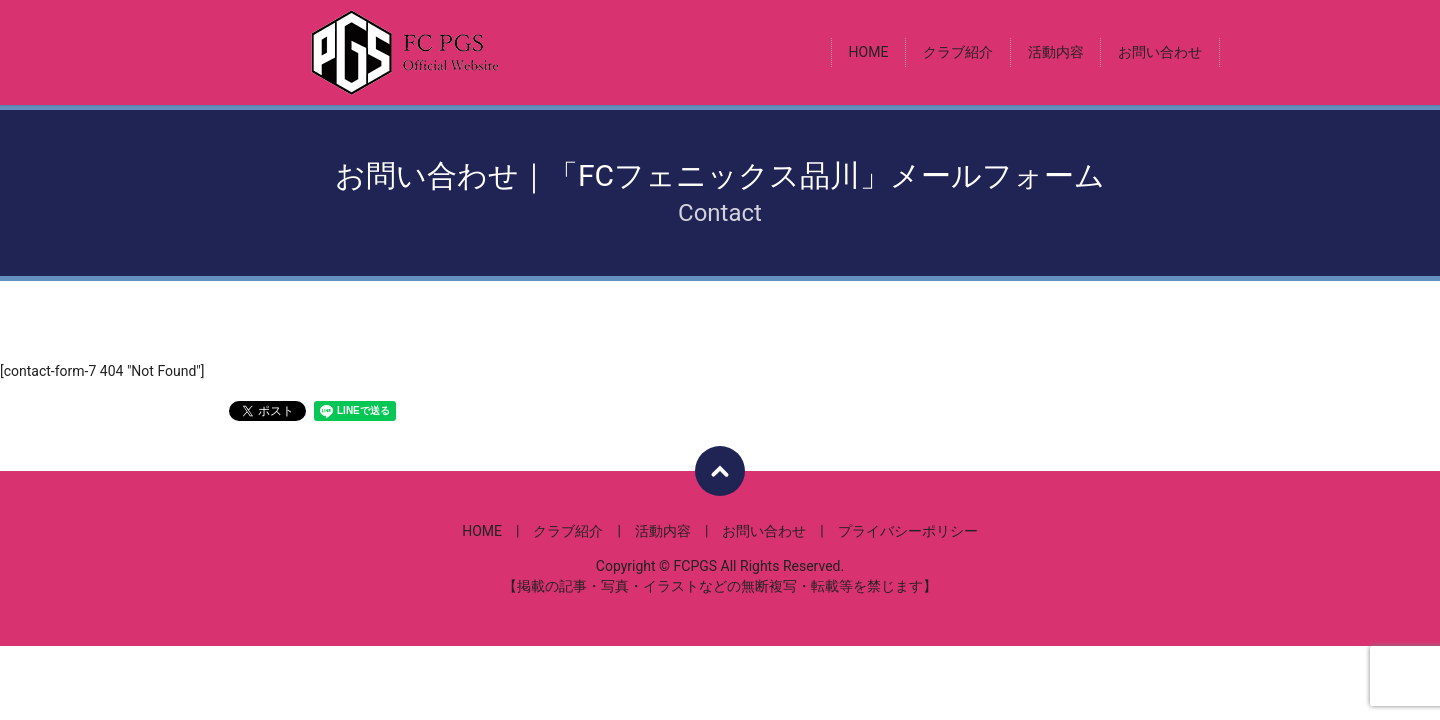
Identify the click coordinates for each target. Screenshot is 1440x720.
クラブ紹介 (958, 52)
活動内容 (1056, 52)
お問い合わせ (1160, 52)
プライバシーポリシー (908, 531)
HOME (869, 52)
